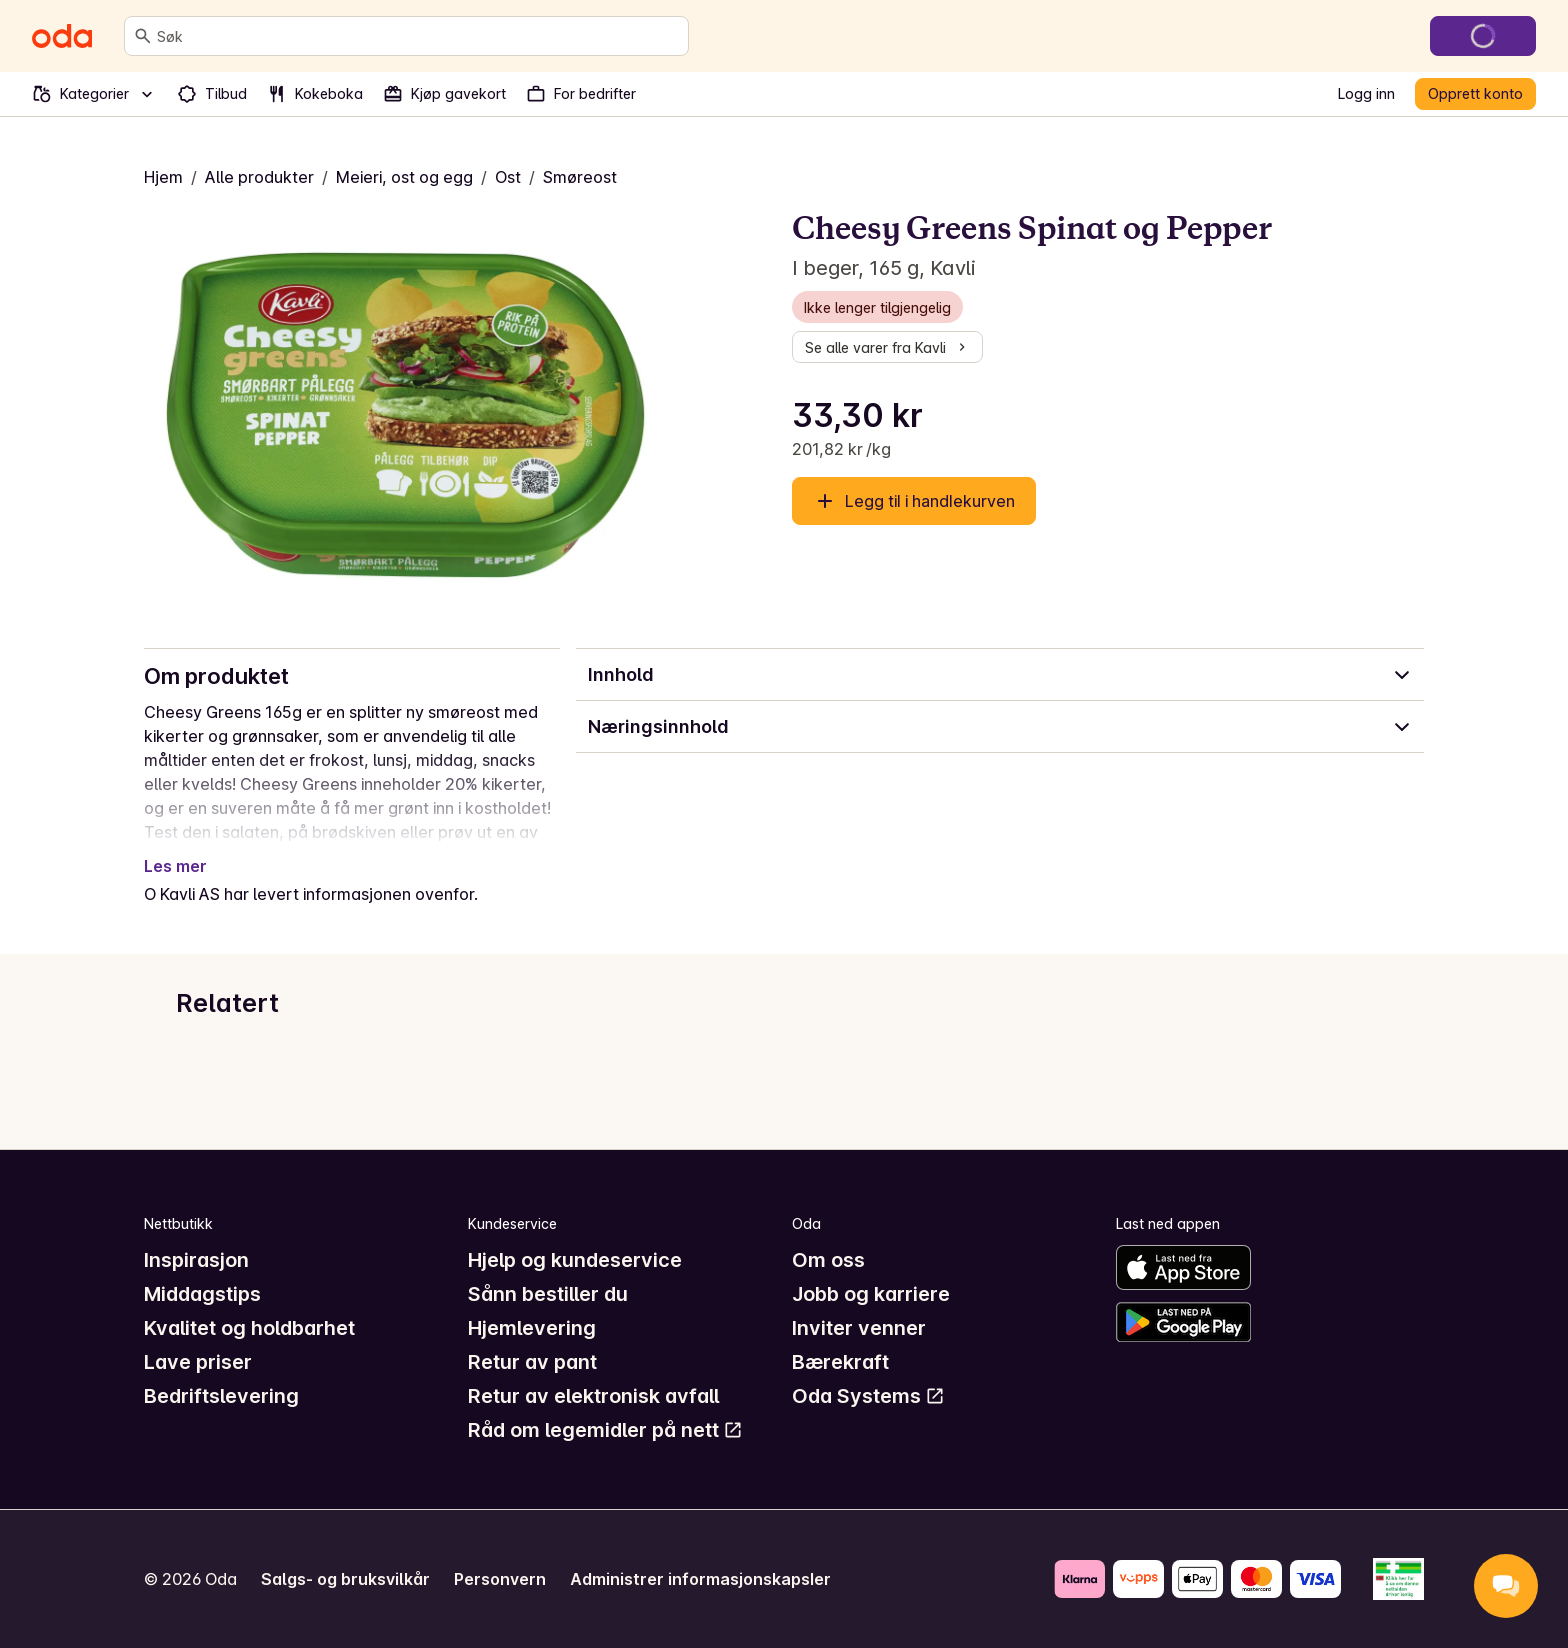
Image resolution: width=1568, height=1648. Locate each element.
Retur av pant (532, 1362)
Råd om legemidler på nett (605, 1430)
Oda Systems (868, 1396)
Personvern (500, 1579)
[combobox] (418, 36)
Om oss (828, 1260)
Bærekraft (840, 1362)
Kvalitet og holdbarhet (249, 1328)
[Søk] (143, 36)
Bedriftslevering (221, 1396)
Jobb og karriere (871, 1294)
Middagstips (202, 1294)
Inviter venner (859, 1328)
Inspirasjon (196, 1260)
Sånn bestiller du (548, 1294)
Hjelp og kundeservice (575, 1260)
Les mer (175, 866)
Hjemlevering (532, 1328)
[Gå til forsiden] (62, 36)
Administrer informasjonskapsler (700, 1579)
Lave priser (198, 1362)
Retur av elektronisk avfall (593, 1396)
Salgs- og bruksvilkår (345, 1579)
